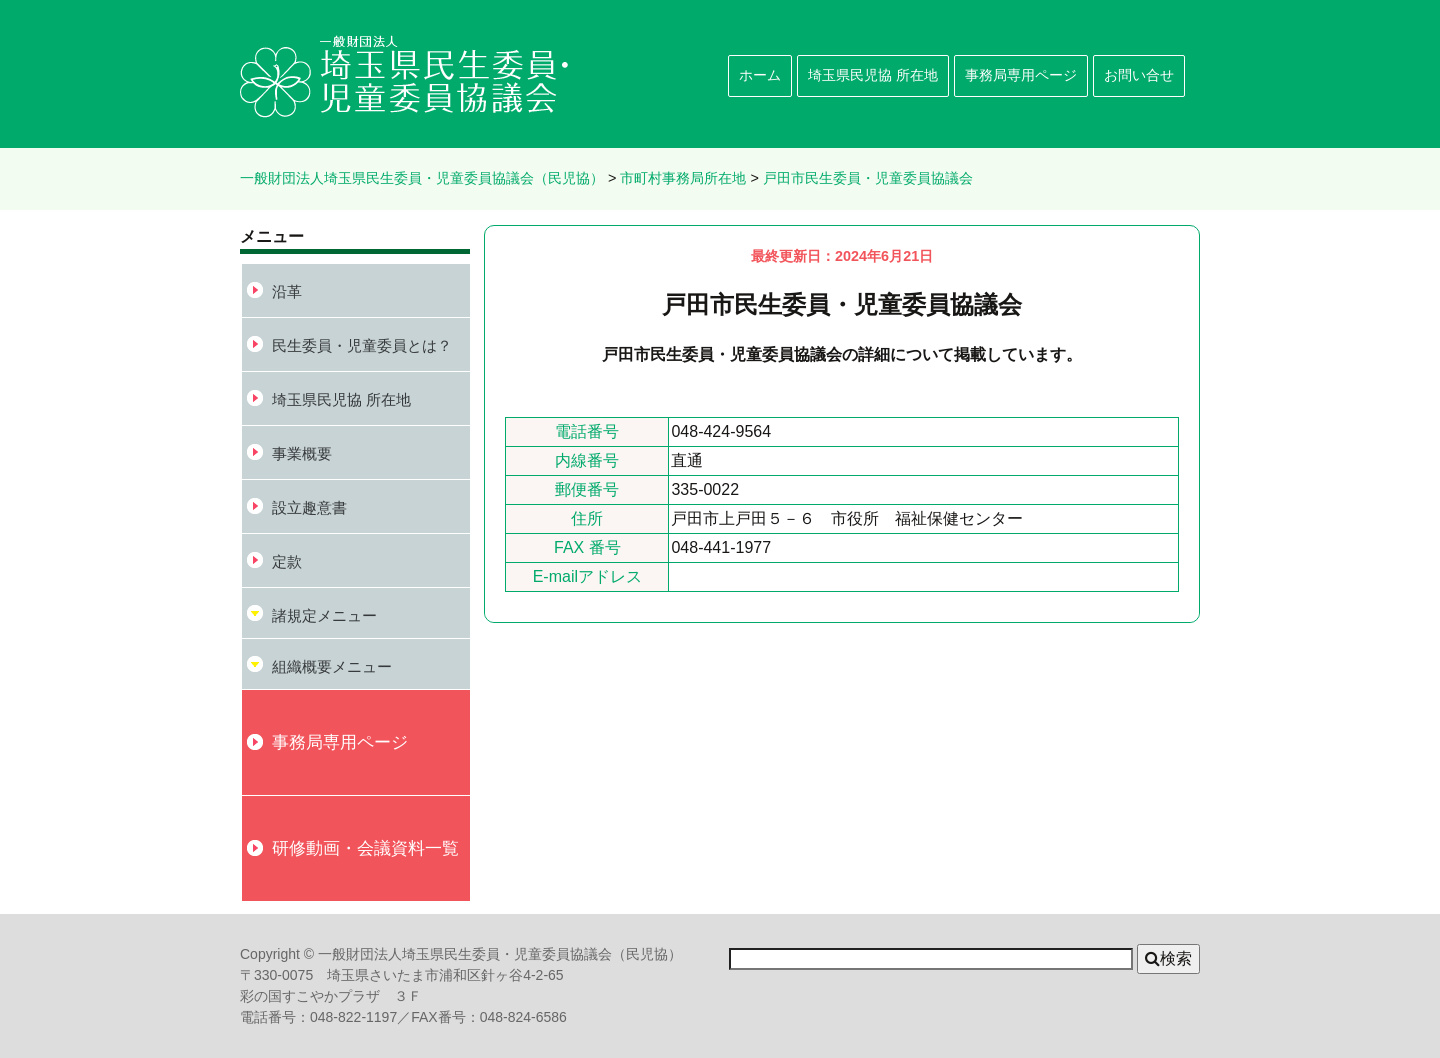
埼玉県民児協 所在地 (873, 75)
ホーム (760, 75)
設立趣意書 (309, 507)
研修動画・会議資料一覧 (365, 848)
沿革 (287, 291)
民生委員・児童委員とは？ (362, 345)
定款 (287, 561)
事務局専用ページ (1021, 75)
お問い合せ (1139, 75)
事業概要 (302, 453)
